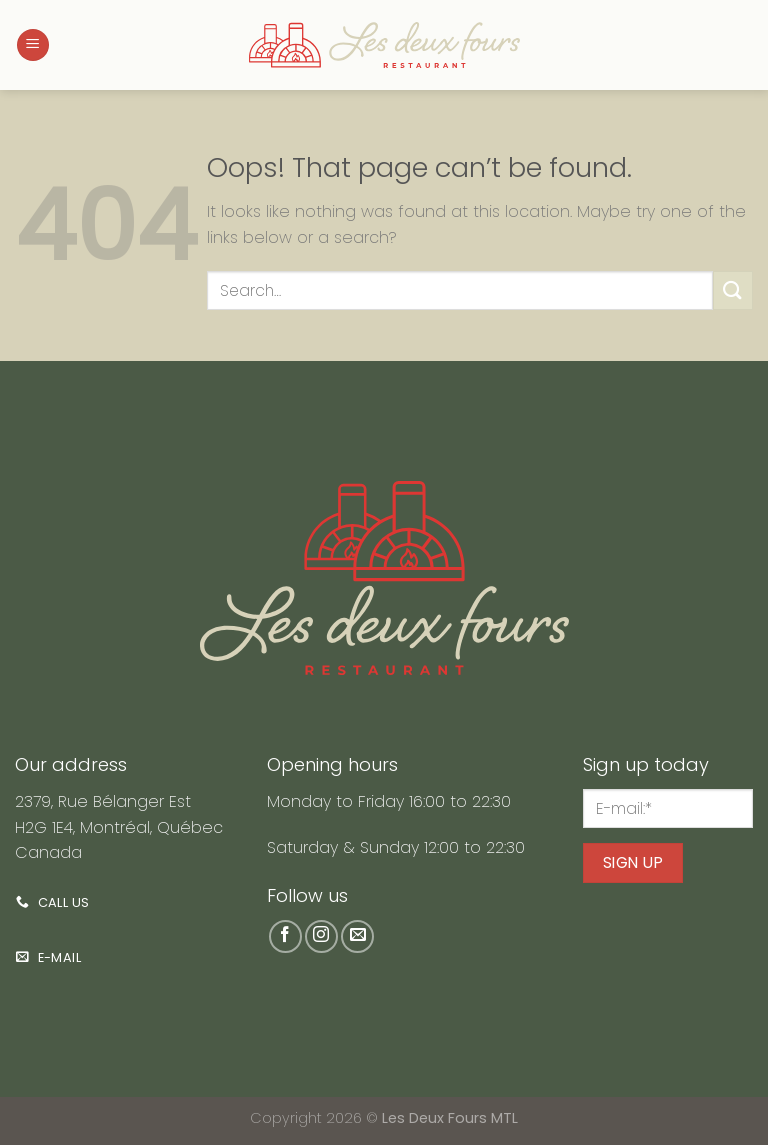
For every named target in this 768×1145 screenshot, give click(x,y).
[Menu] (33, 45)
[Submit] (733, 290)
